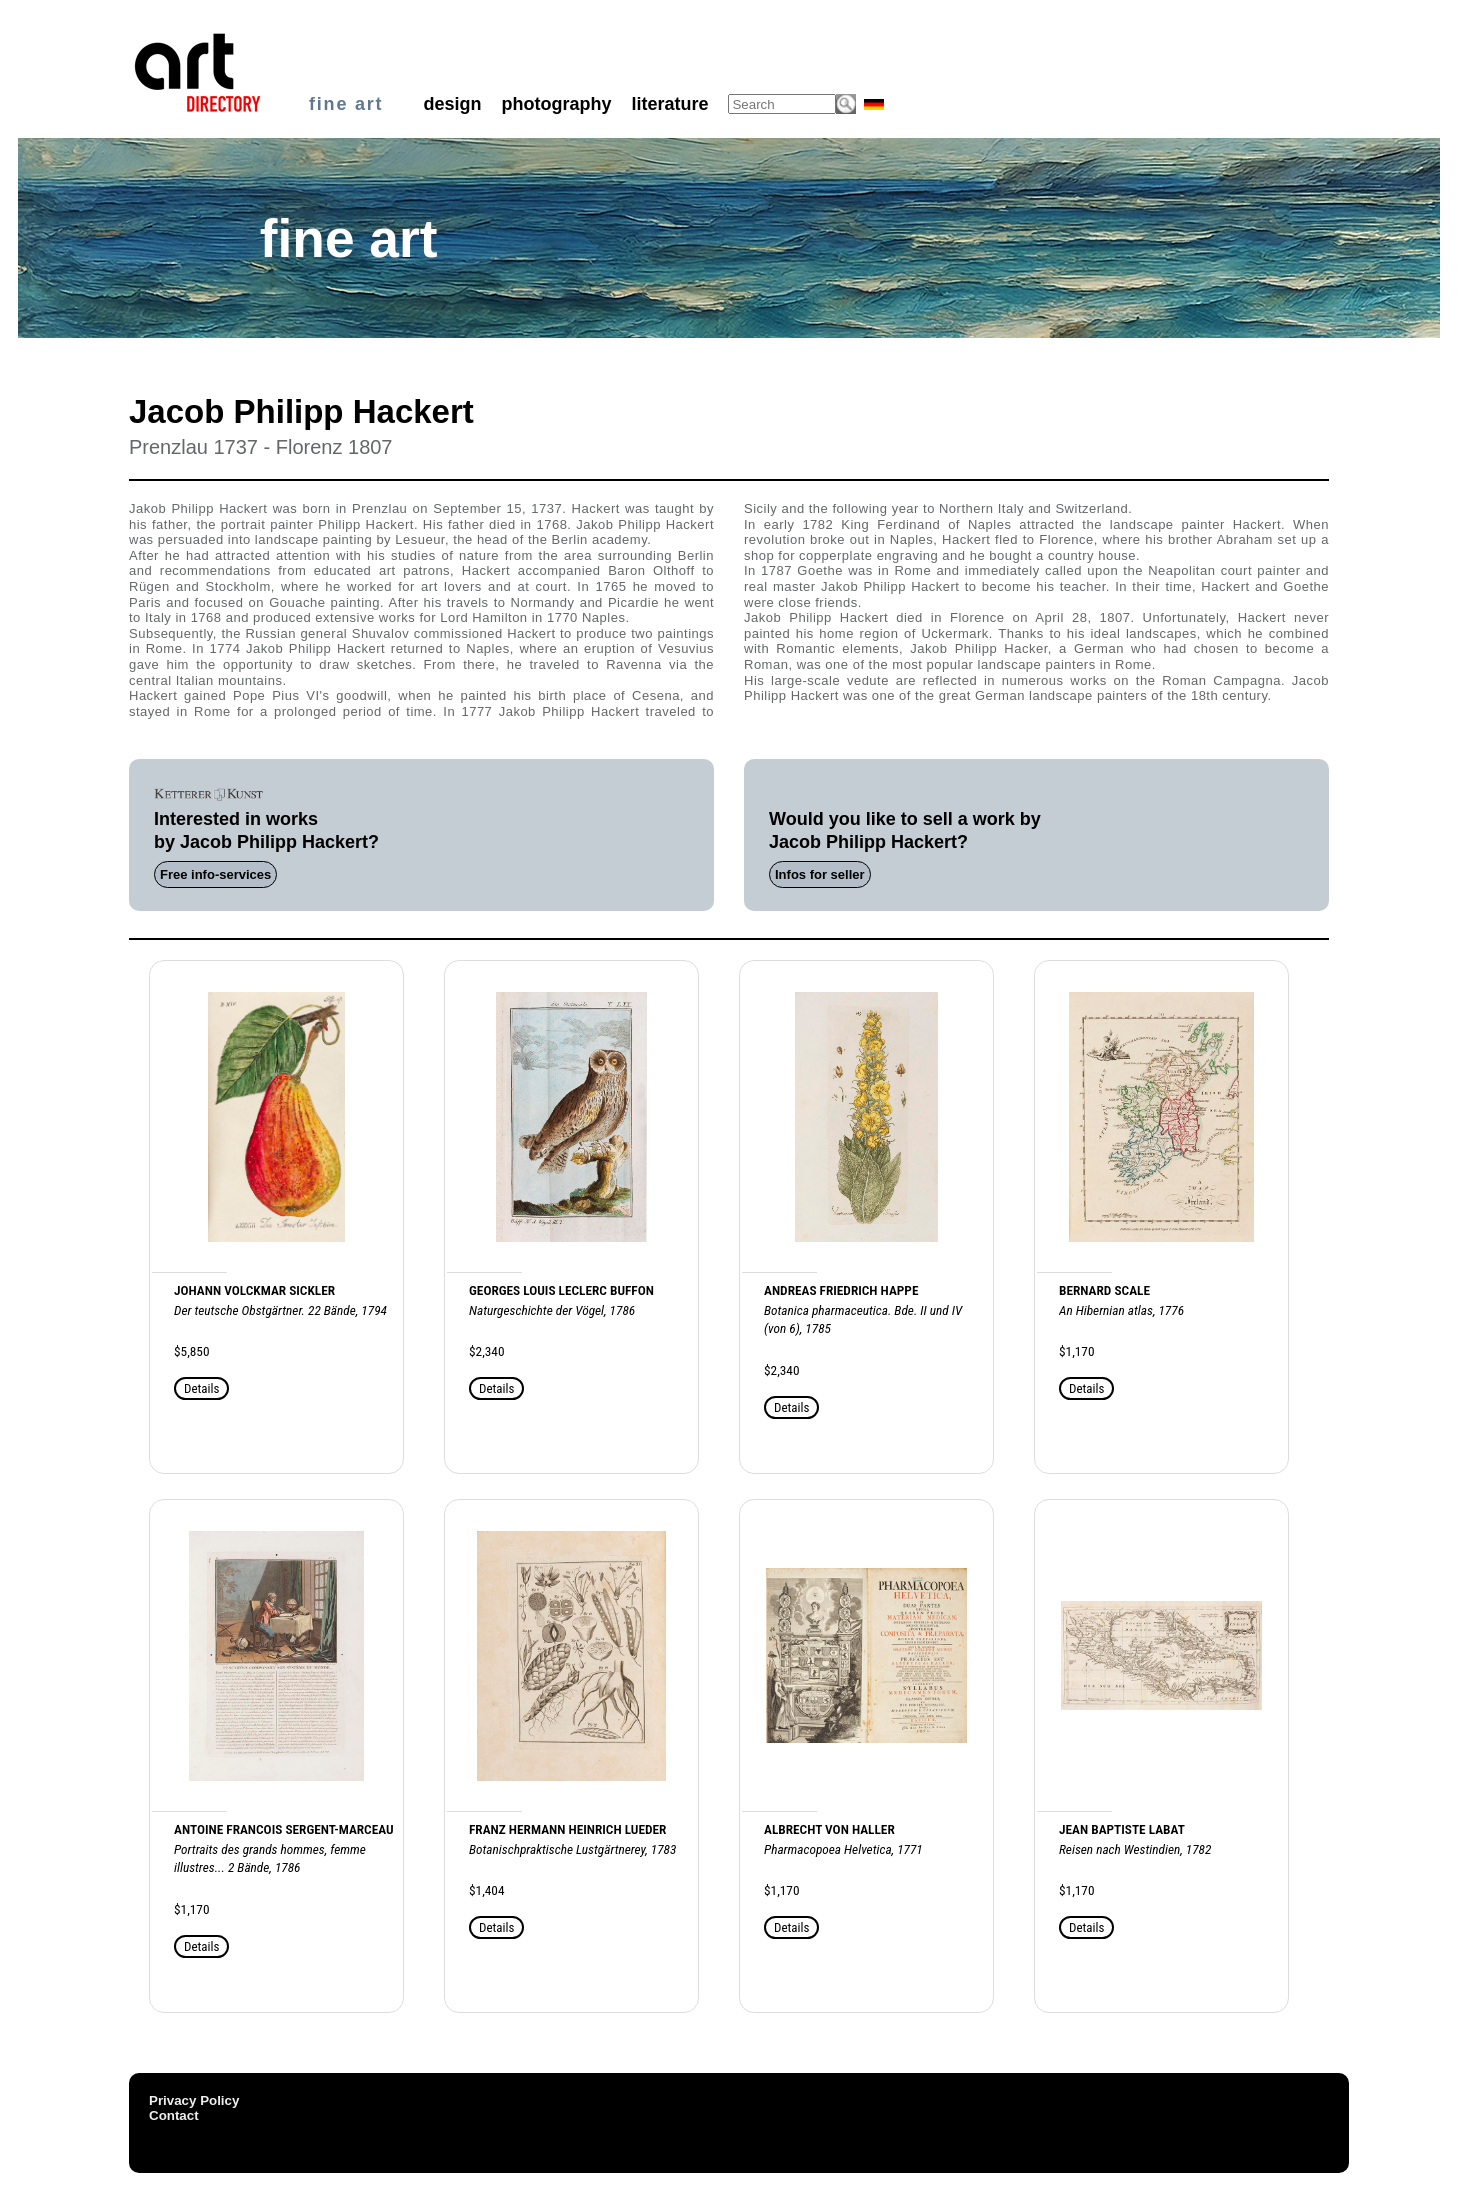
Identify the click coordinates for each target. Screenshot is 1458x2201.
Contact (174, 2115)
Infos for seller (820, 874)
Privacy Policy (194, 2100)
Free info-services (215, 874)
